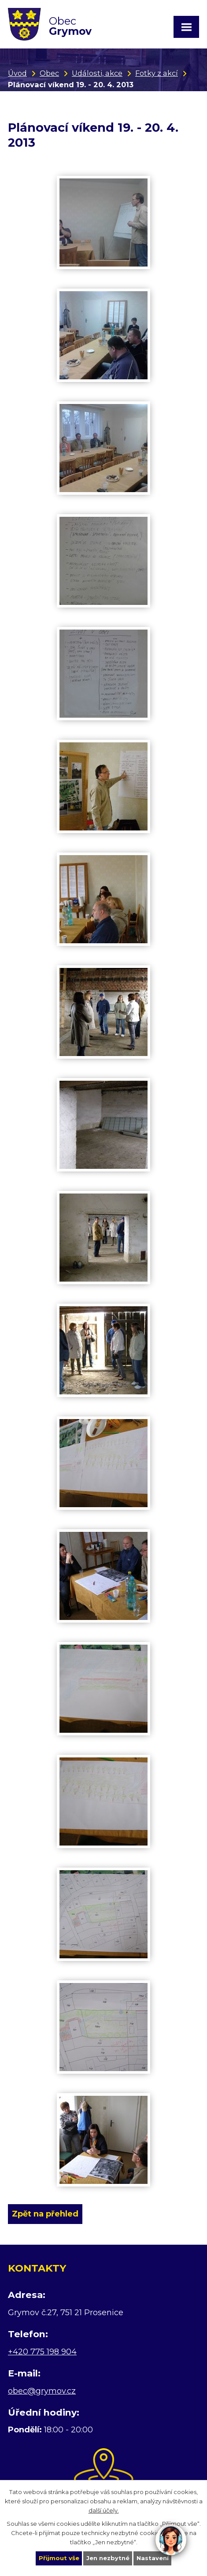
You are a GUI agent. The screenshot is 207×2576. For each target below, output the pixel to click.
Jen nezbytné (107, 2557)
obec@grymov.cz (42, 2391)
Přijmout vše (59, 2557)
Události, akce (97, 73)
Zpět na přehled (45, 2214)
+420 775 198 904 (42, 2352)
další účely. (104, 2509)
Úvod (17, 73)
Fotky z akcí (156, 73)
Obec (49, 73)
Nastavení (153, 2557)
